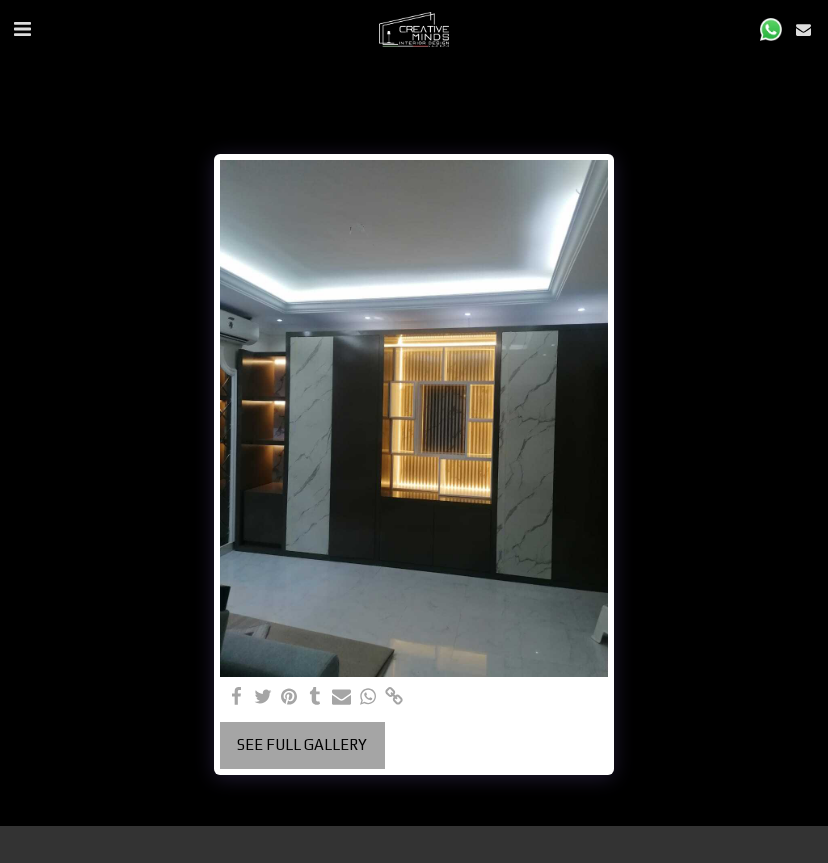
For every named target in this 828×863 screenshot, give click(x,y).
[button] (22, 28)
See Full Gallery (302, 744)
